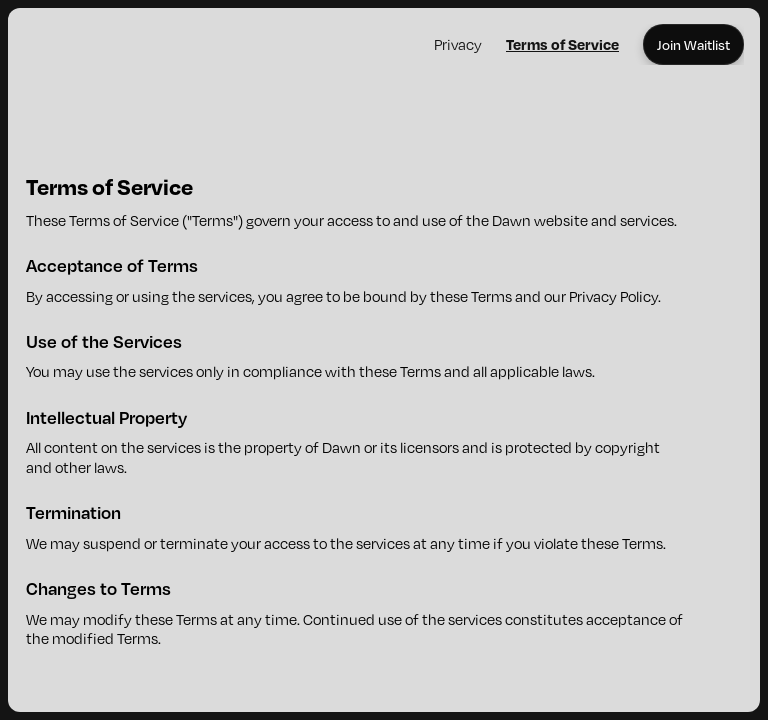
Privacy (458, 44)
